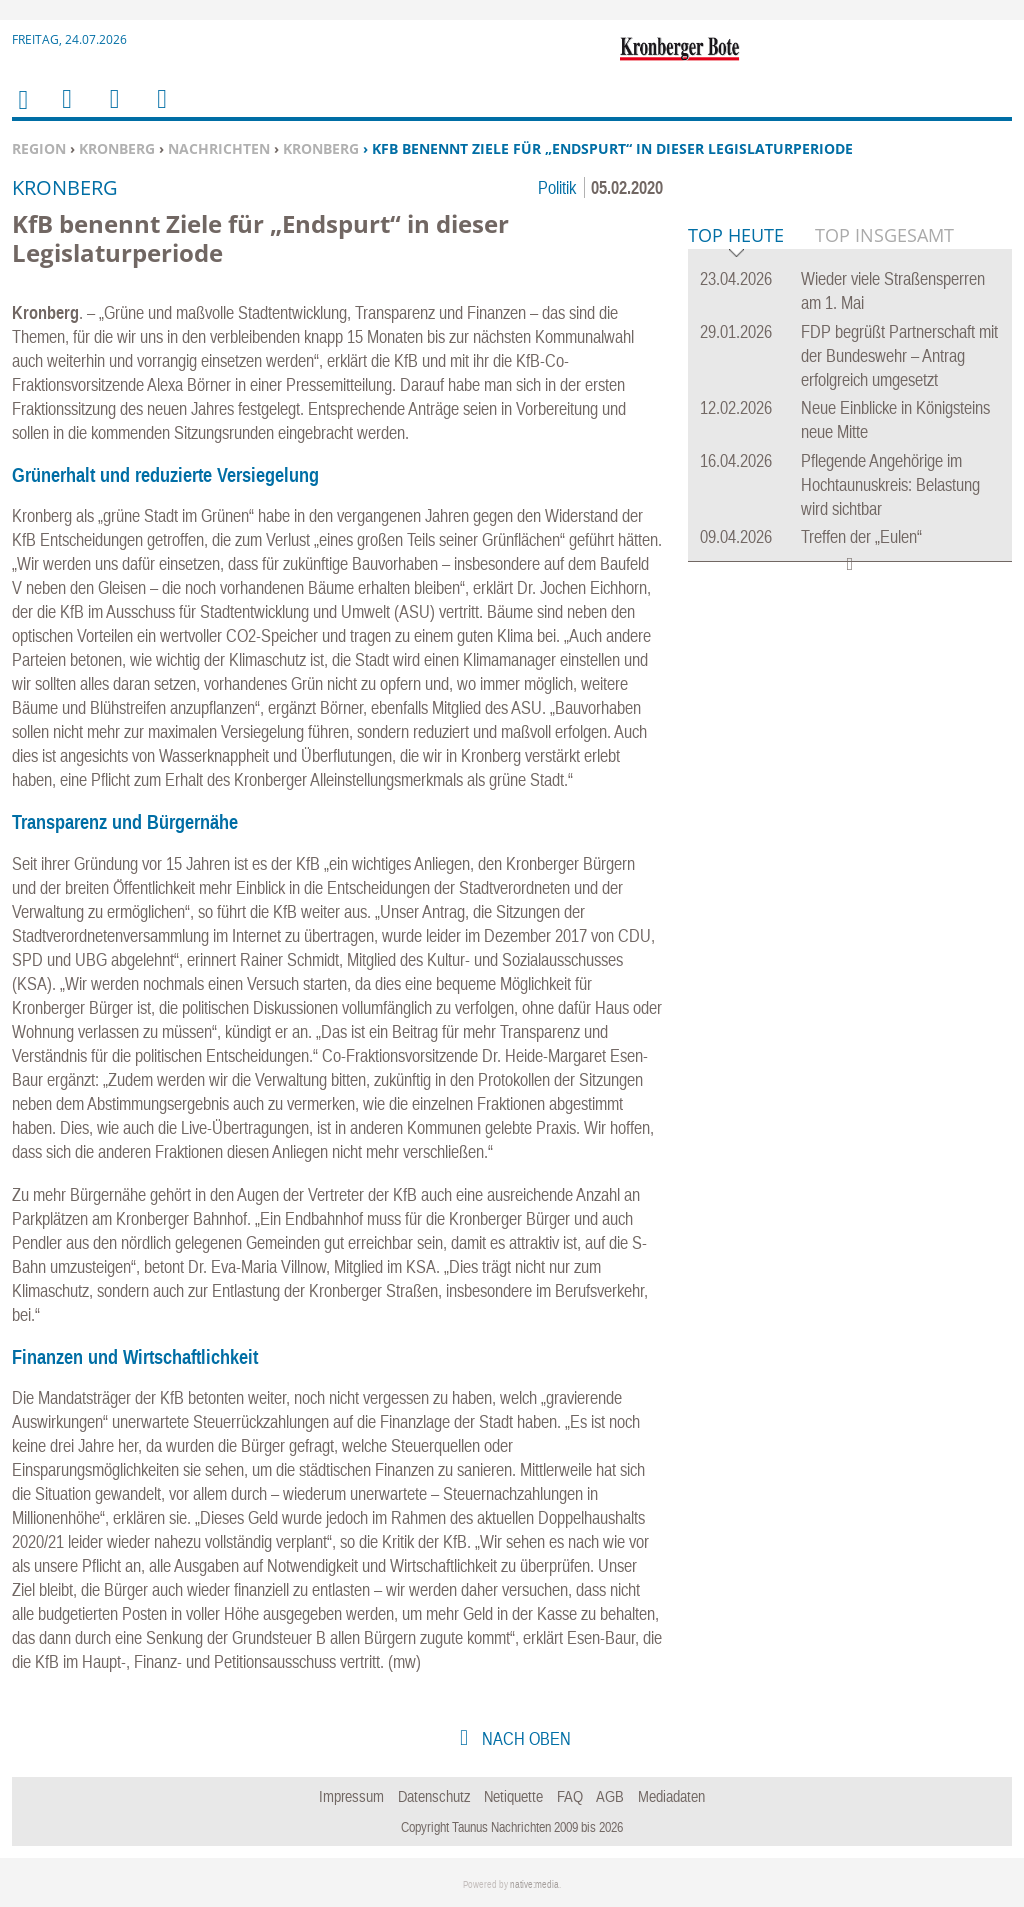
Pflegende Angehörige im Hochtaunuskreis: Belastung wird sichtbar (890, 790)
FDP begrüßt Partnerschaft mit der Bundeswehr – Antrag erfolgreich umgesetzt (899, 661)
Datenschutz (434, 1796)
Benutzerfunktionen (160, 111)
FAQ (570, 1796)
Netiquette (513, 1796)
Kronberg (117, 148)
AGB (610, 1796)
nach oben (524, 1738)
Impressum (351, 1796)
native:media (534, 1884)
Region (39, 148)
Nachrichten (219, 148)
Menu (66, 111)
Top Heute (736, 542)
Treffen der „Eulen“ (861, 842)
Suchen (111, 111)
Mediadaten (671, 1796)
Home (22, 112)
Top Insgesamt (884, 541)
